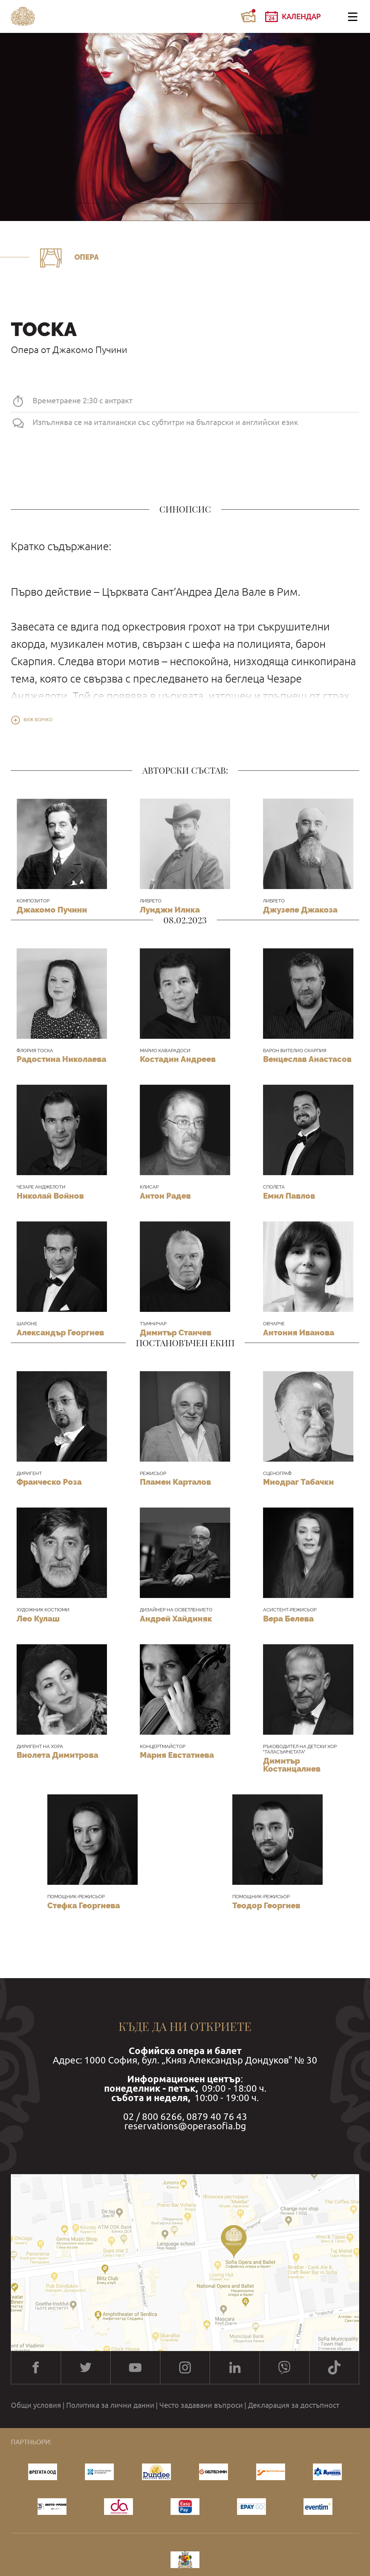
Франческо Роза (49, 1482)
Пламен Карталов (175, 1482)
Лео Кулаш (38, 1618)
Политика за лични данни (110, 2405)
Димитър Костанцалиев (291, 1764)
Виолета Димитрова (57, 1755)
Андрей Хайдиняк (176, 1618)
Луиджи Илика (170, 909)
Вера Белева (288, 1618)
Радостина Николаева (61, 1059)
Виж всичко (37, 719)
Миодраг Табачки (298, 1482)
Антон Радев (165, 1195)
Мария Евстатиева (177, 1755)
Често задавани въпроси (201, 2405)
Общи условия (36, 2405)
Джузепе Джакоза (300, 909)
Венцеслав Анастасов (307, 1059)
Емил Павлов (289, 1195)
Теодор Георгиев (266, 1905)
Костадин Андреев (178, 1059)
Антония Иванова (298, 1332)
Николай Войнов (50, 1195)
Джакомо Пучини (52, 909)
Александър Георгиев (60, 1332)
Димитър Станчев (175, 1332)
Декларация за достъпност (293, 2405)
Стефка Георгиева (83, 1905)
